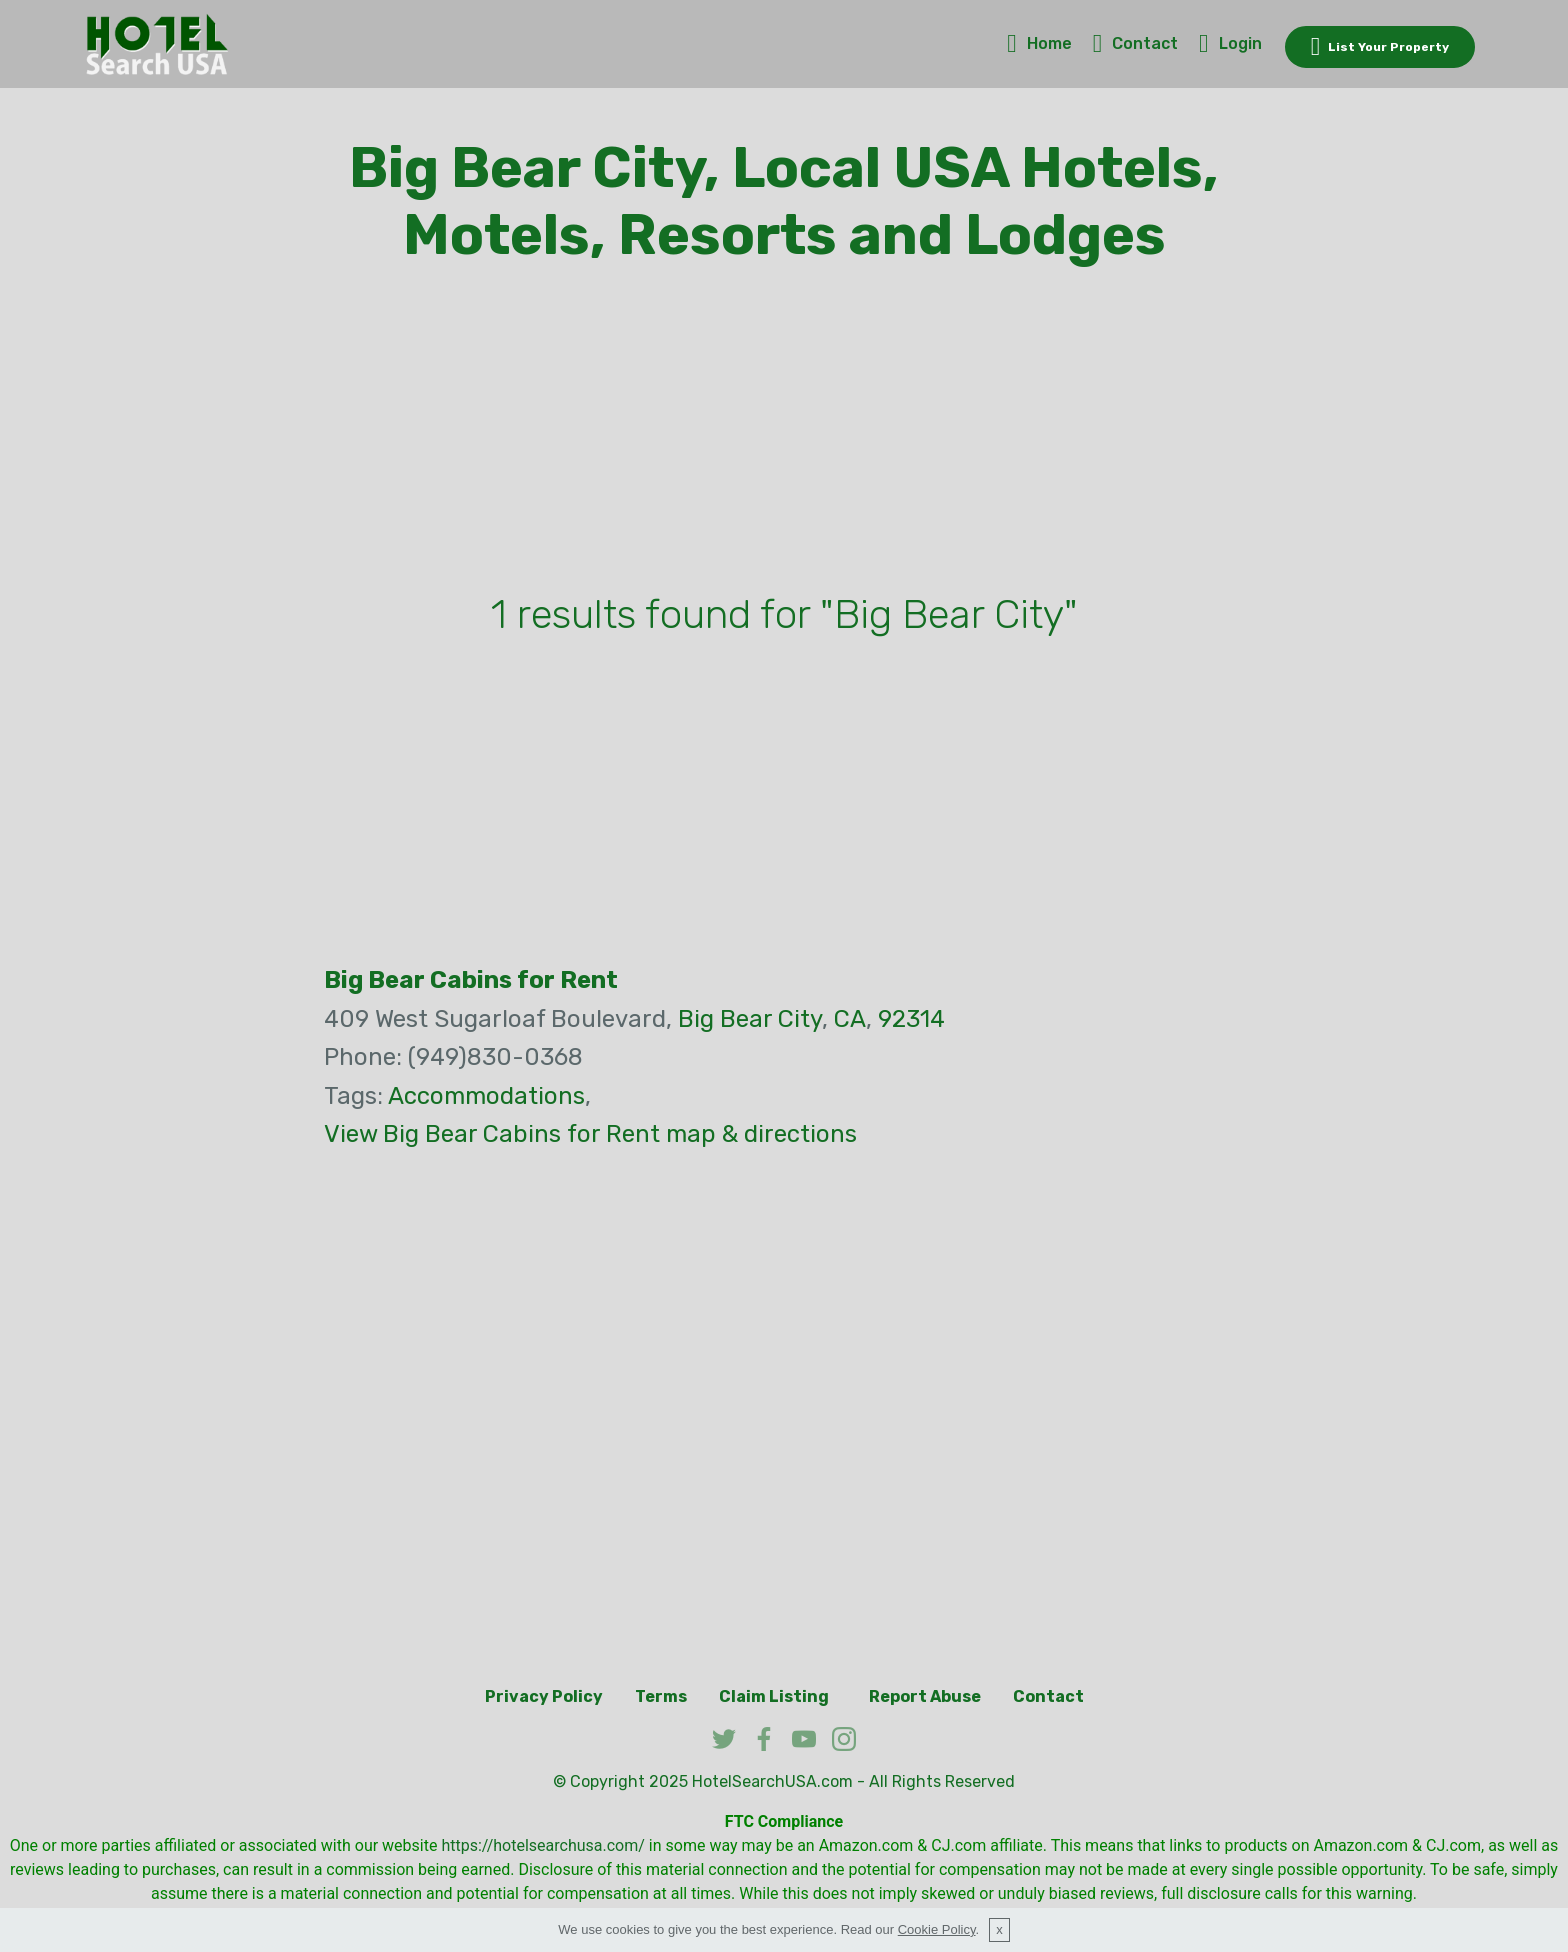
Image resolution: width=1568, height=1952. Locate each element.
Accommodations (486, 1096)
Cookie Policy (937, 1929)
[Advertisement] (784, 433)
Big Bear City (750, 1019)
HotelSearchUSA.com (772, 1781)
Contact (1136, 43)
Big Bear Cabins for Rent (471, 980)
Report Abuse (925, 1696)
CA (850, 1019)
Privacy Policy (544, 1696)
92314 (911, 1019)
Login (1230, 43)
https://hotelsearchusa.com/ (542, 1845)
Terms (661, 1696)
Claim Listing (774, 1696)
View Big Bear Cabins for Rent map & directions (590, 1134)
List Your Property (1380, 47)
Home (1039, 43)
